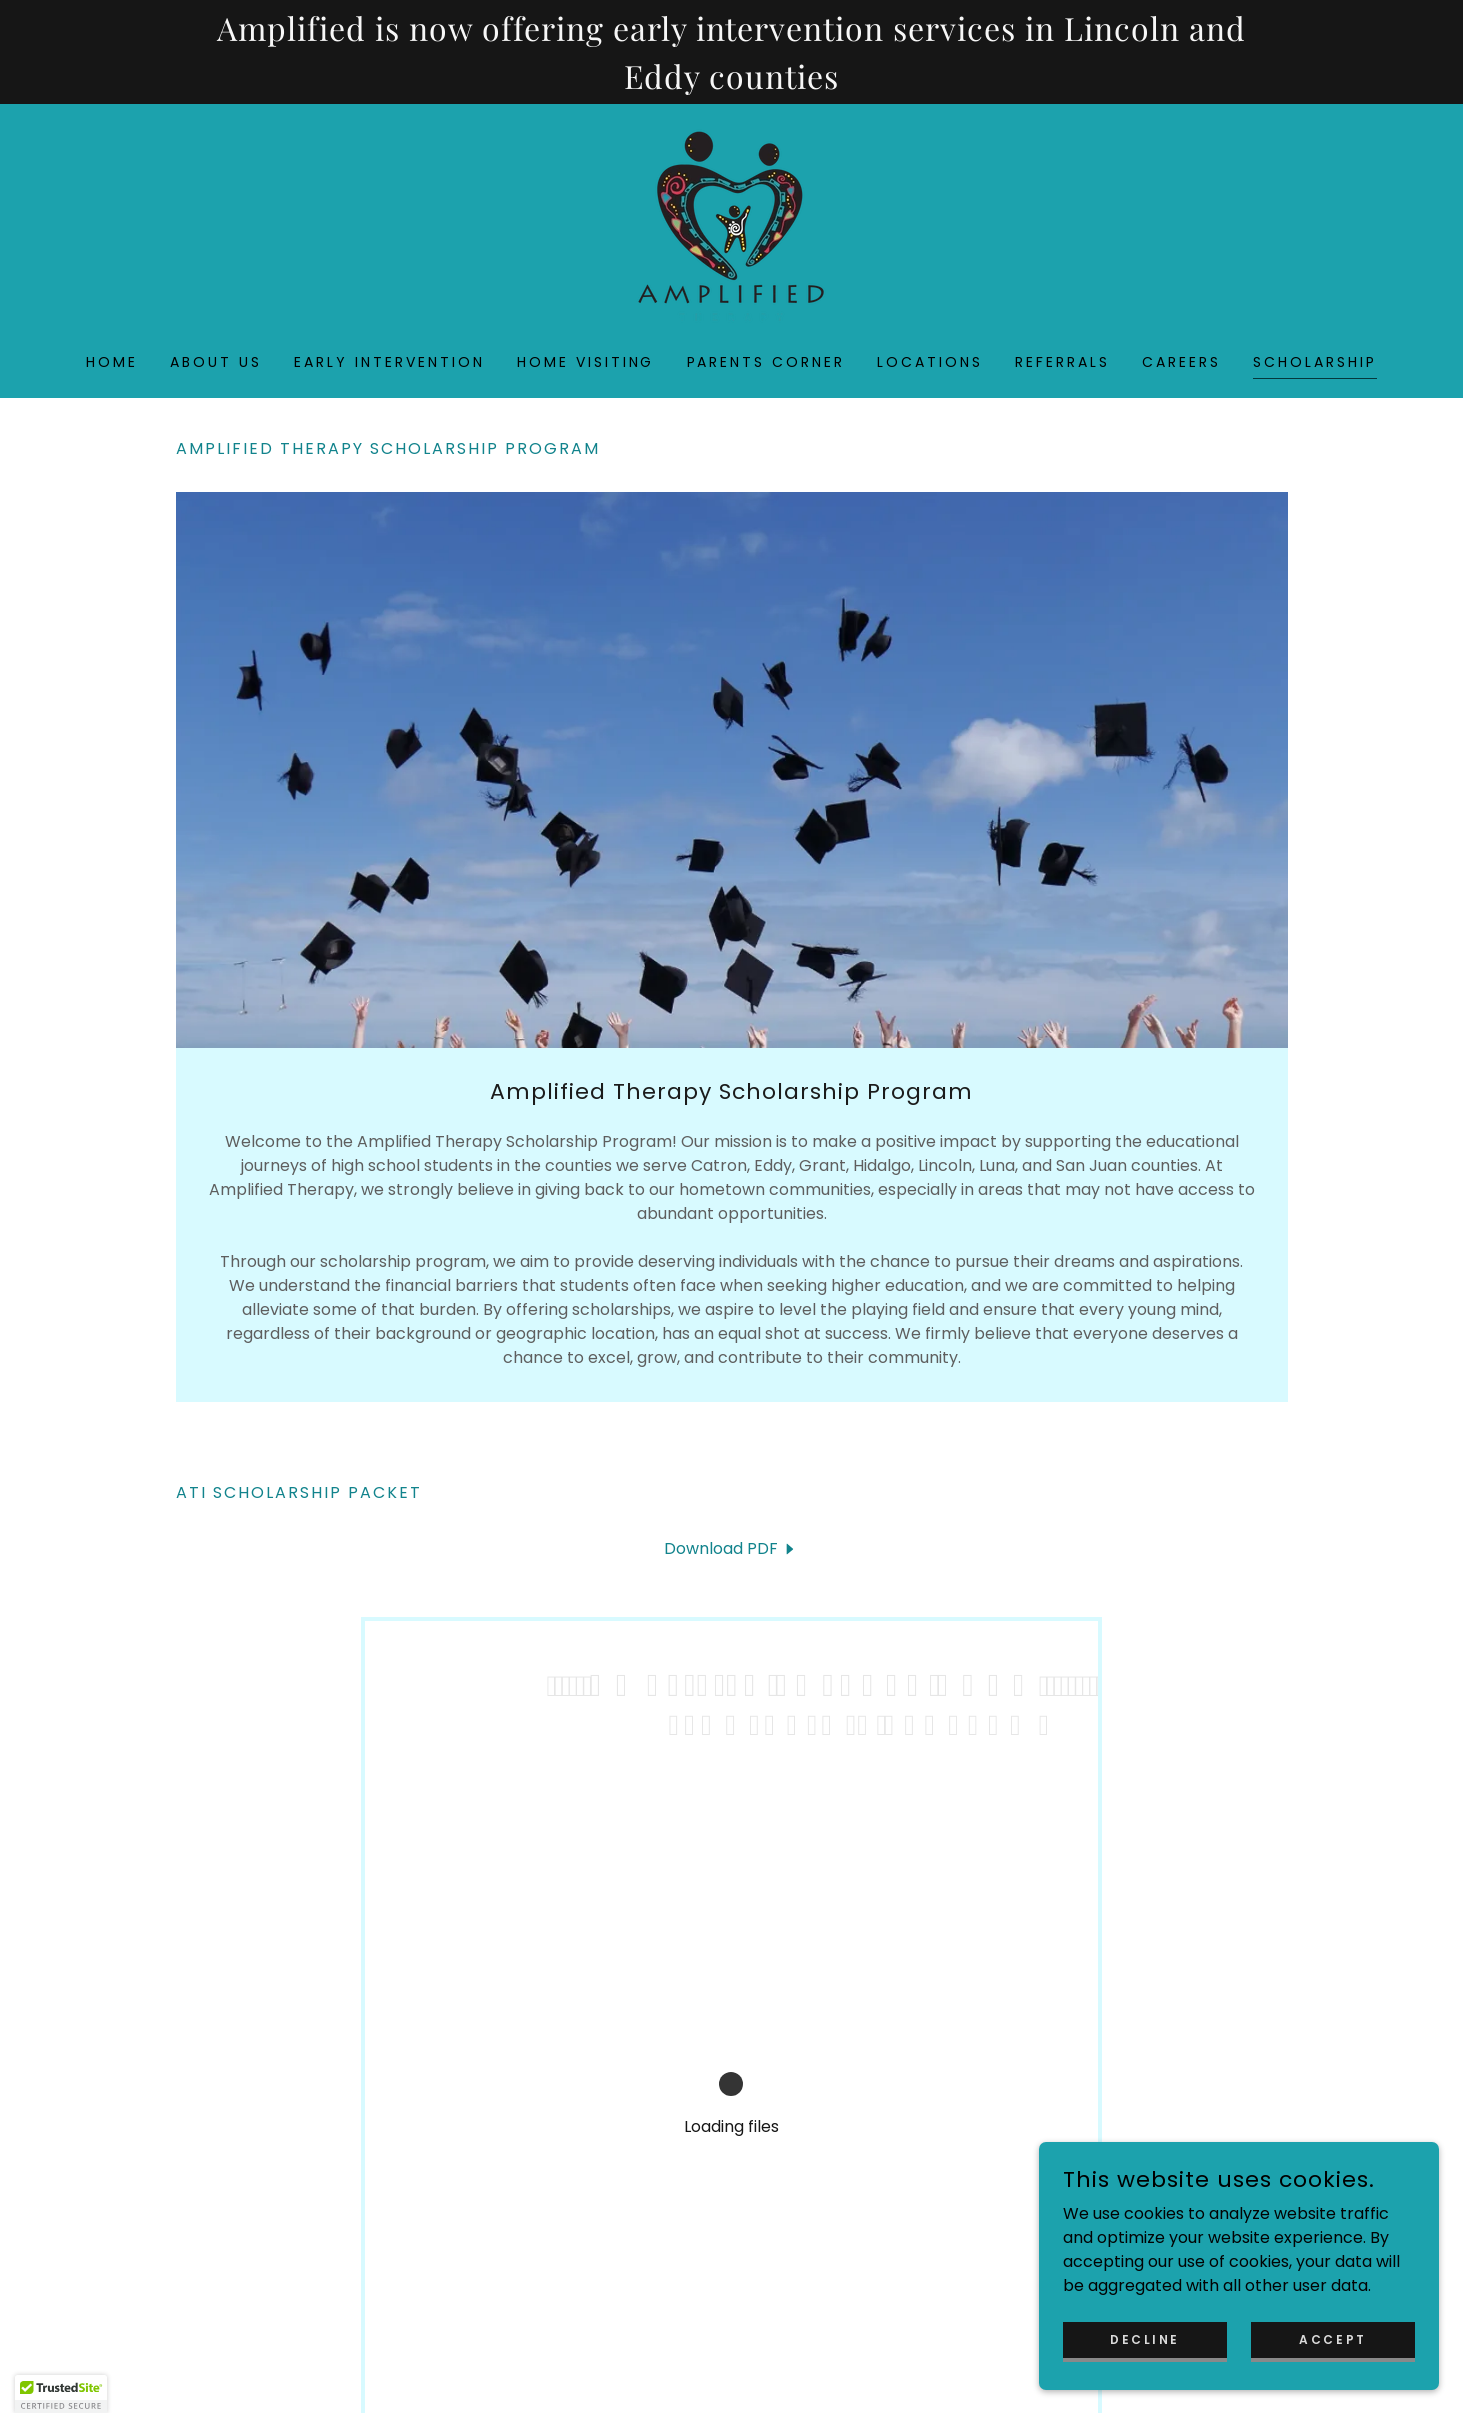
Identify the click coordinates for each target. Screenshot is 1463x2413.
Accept (1332, 2338)
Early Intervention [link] (389, 362)
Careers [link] (1181, 362)
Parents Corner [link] (766, 362)
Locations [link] (930, 362)
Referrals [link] (1062, 362)
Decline (1145, 2338)
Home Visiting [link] (586, 362)
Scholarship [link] (1315, 362)
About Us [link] (216, 362)
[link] (731, 225)
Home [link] (112, 362)
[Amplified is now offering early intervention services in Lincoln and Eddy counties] (731, 52)
